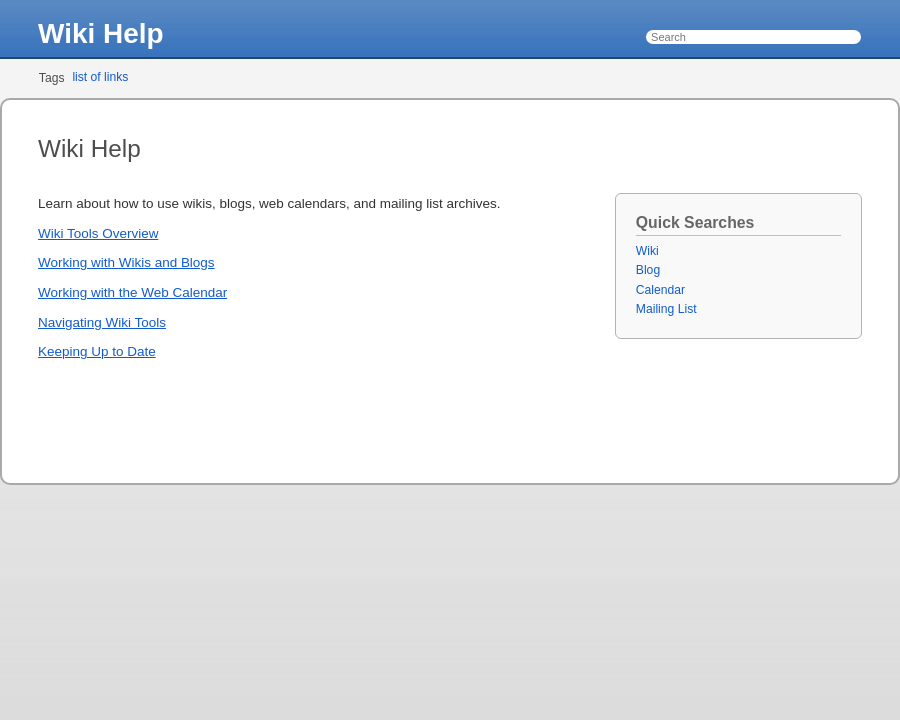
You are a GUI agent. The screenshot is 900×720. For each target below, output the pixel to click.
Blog (648, 270)
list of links (100, 77)
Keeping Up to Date (97, 351)
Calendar (660, 290)
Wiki (647, 251)
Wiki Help (101, 33)
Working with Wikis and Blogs (126, 262)
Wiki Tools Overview (98, 233)
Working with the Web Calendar (132, 292)
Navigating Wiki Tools (102, 322)
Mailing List (666, 309)
